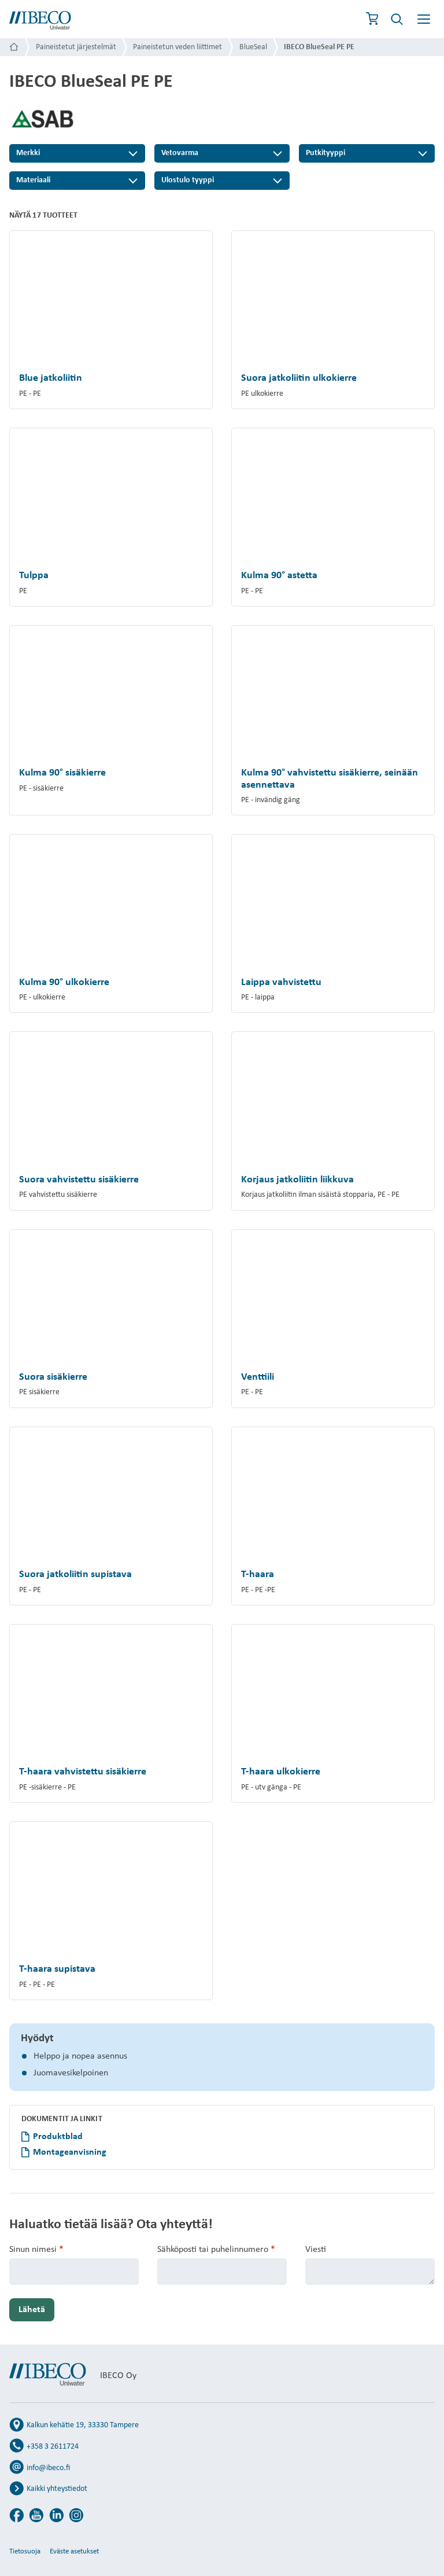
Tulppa (34, 575)
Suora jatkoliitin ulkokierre (299, 378)
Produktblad (58, 2136)
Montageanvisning (69, 2152)
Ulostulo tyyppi (187, 180)
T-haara (257, 1574)
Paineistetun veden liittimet (177, 47)
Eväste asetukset (74, 2551)
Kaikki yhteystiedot (57, 2489)
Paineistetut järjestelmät (76, 47)
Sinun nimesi (36, 2250)
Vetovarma (179, 153)
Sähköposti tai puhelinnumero (216, 2250)
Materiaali (33, 180)
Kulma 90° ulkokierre (64, 982)
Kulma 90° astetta (279, 575)
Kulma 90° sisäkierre (62, 773)
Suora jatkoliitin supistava (75, 1574)
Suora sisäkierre (53, 1377)
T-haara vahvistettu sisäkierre (82, 1772)
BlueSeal (253, 47)
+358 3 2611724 (53, 2446)
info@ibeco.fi (48, 2468)
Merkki (28, 153)
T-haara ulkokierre (280, 1772)
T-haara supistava (57, 1969)
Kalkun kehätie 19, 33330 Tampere (83, 2425)
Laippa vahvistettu (281, 982)
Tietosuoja (24, 2551)
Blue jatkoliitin (50, 378)
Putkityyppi (325, 153)
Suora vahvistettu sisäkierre (79, 1180)
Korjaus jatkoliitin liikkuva (297, 1180)
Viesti (315, 2249)
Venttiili (257, 1377)
